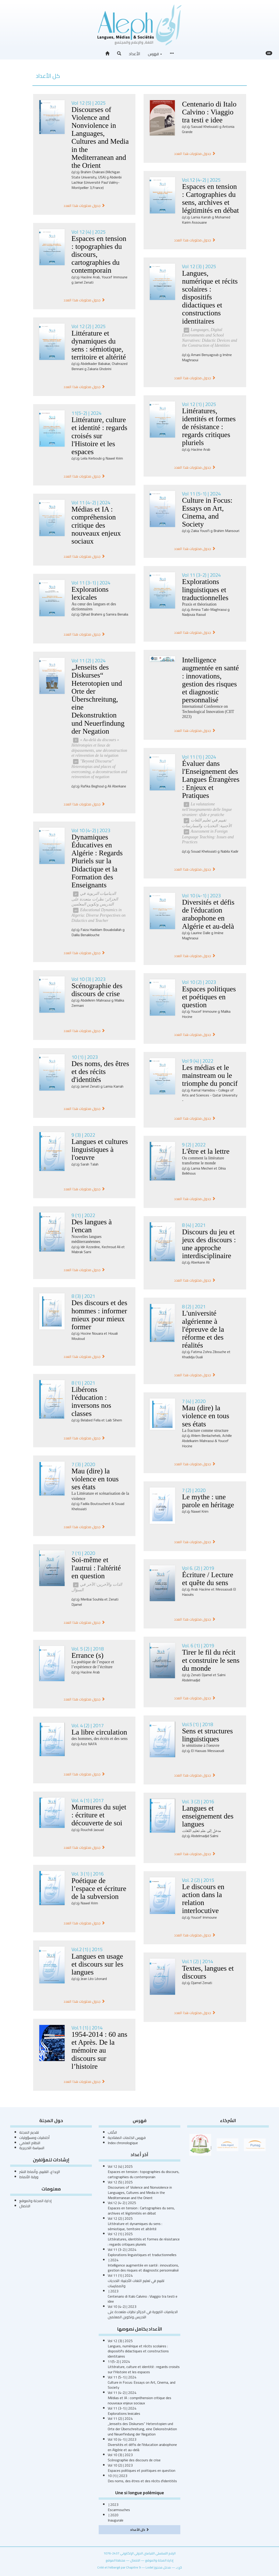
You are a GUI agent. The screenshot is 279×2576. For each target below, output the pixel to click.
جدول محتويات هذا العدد (84, 205)
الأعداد (134, 53)
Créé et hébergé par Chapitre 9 (119, 2567)
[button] (119, 53)
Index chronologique (123, 2142)
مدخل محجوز (162, 2567)
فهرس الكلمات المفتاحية (127, 2137)
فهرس (155, 53)
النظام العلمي (29, 2142)
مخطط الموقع (115, 2560)
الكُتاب (112, 2132)
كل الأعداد (139, 2530)
